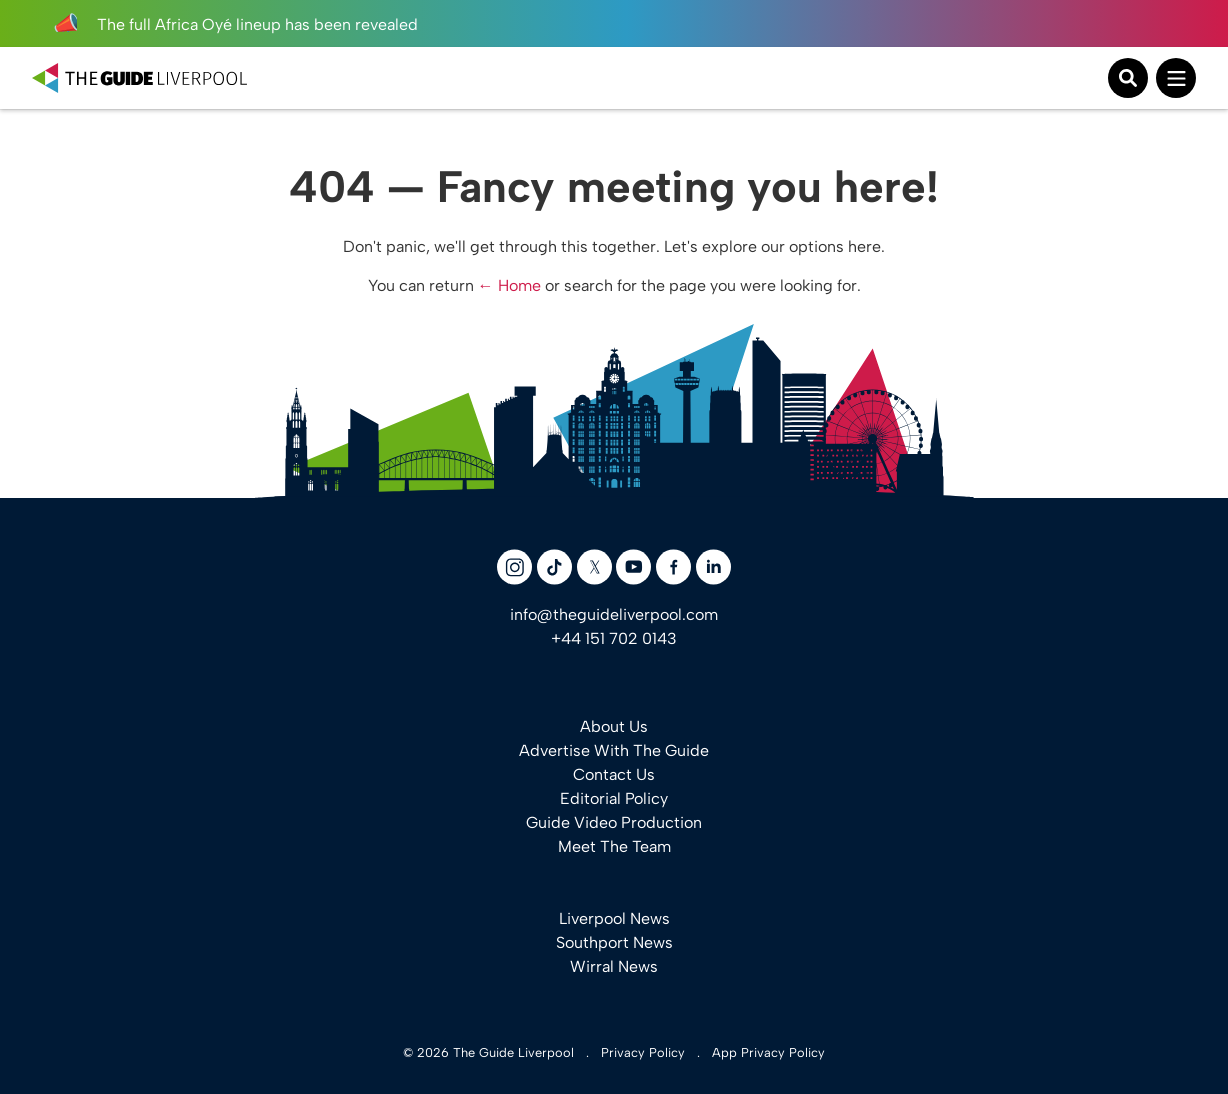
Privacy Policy (643, 1052)
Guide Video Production (614, 822)
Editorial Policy (614, 798)
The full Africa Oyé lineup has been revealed (235, 24)
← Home (509, 285)
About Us (614, 726)
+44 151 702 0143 (614, 638)
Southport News (614, 942)
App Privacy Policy (768, 1052)
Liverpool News (614, 918)
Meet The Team (614, 846)
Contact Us (614, 774)
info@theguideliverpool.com (614, 614)
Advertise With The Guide (614, 750)
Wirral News (614, 966)
